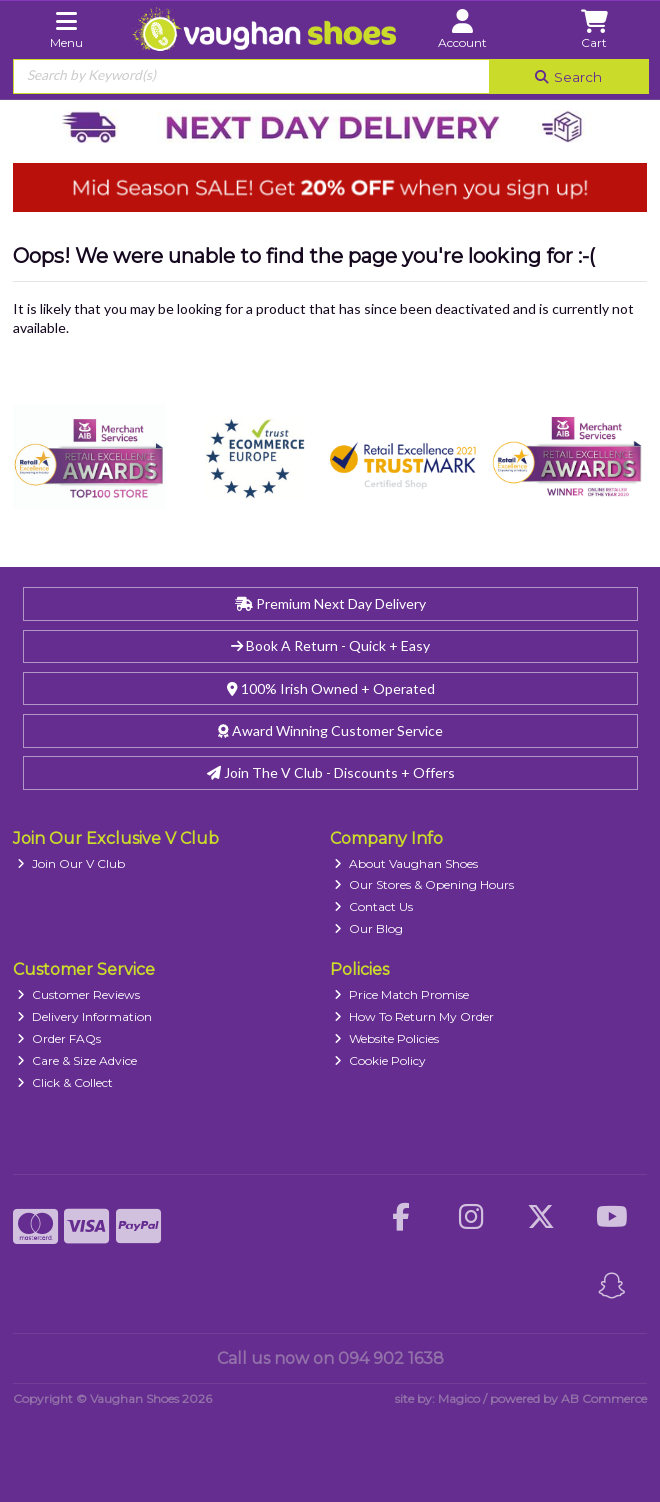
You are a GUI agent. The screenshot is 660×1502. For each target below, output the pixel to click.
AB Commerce (604, 1398)
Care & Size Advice (77, 1060)
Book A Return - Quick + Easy (330, 645)
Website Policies (386, 1038)
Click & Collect (65, 1082)
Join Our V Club (71, 863)
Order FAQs (59, 1038)
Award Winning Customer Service (330, 730)
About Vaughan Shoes (406, 863)
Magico (459, 1398)
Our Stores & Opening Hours (424, 884)
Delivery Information (84, 1016)
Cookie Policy (380, 1060)
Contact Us (373, 906)
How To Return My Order (414, 1016)
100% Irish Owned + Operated (331, 688)
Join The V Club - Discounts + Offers (331, 772)
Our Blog (368, 928)
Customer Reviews (78, 994)
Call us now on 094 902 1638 (330, 1358)
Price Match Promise (401, 994)
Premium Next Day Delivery (330, 603)
